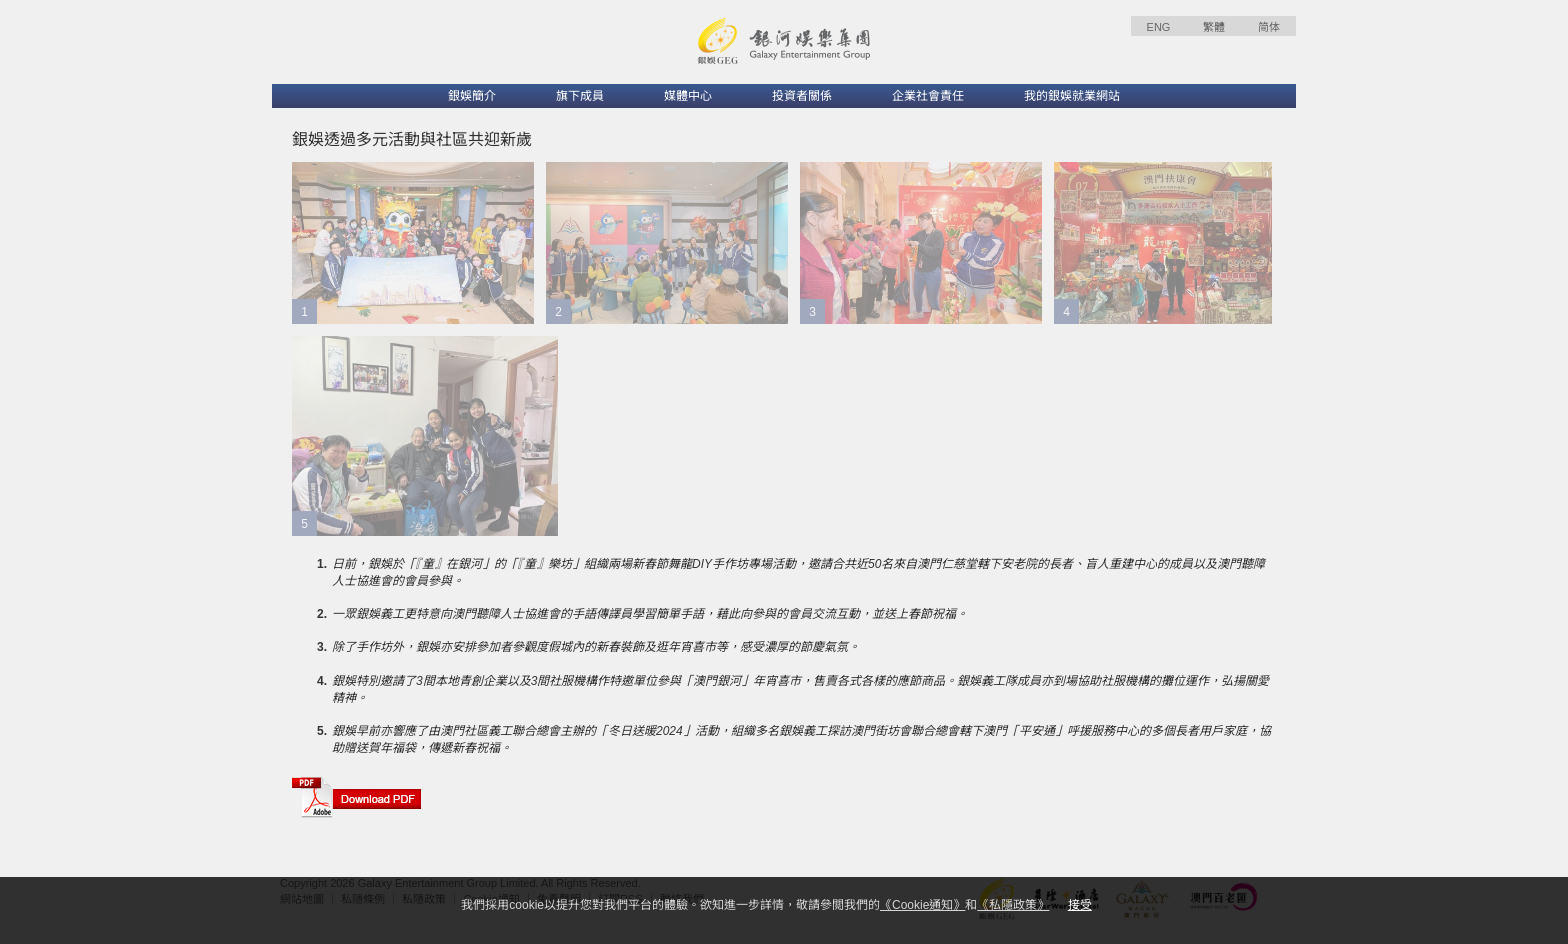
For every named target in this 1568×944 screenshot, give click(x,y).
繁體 (1214, 27)
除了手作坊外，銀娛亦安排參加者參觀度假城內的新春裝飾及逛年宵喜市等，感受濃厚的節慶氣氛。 (596, 647)
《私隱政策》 (1013, 905)
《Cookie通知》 (922, 905)
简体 (1269, 27)
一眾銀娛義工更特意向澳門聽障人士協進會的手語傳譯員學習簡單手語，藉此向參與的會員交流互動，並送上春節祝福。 (650, 614)
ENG (1159, 27)
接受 (1080, 905)
